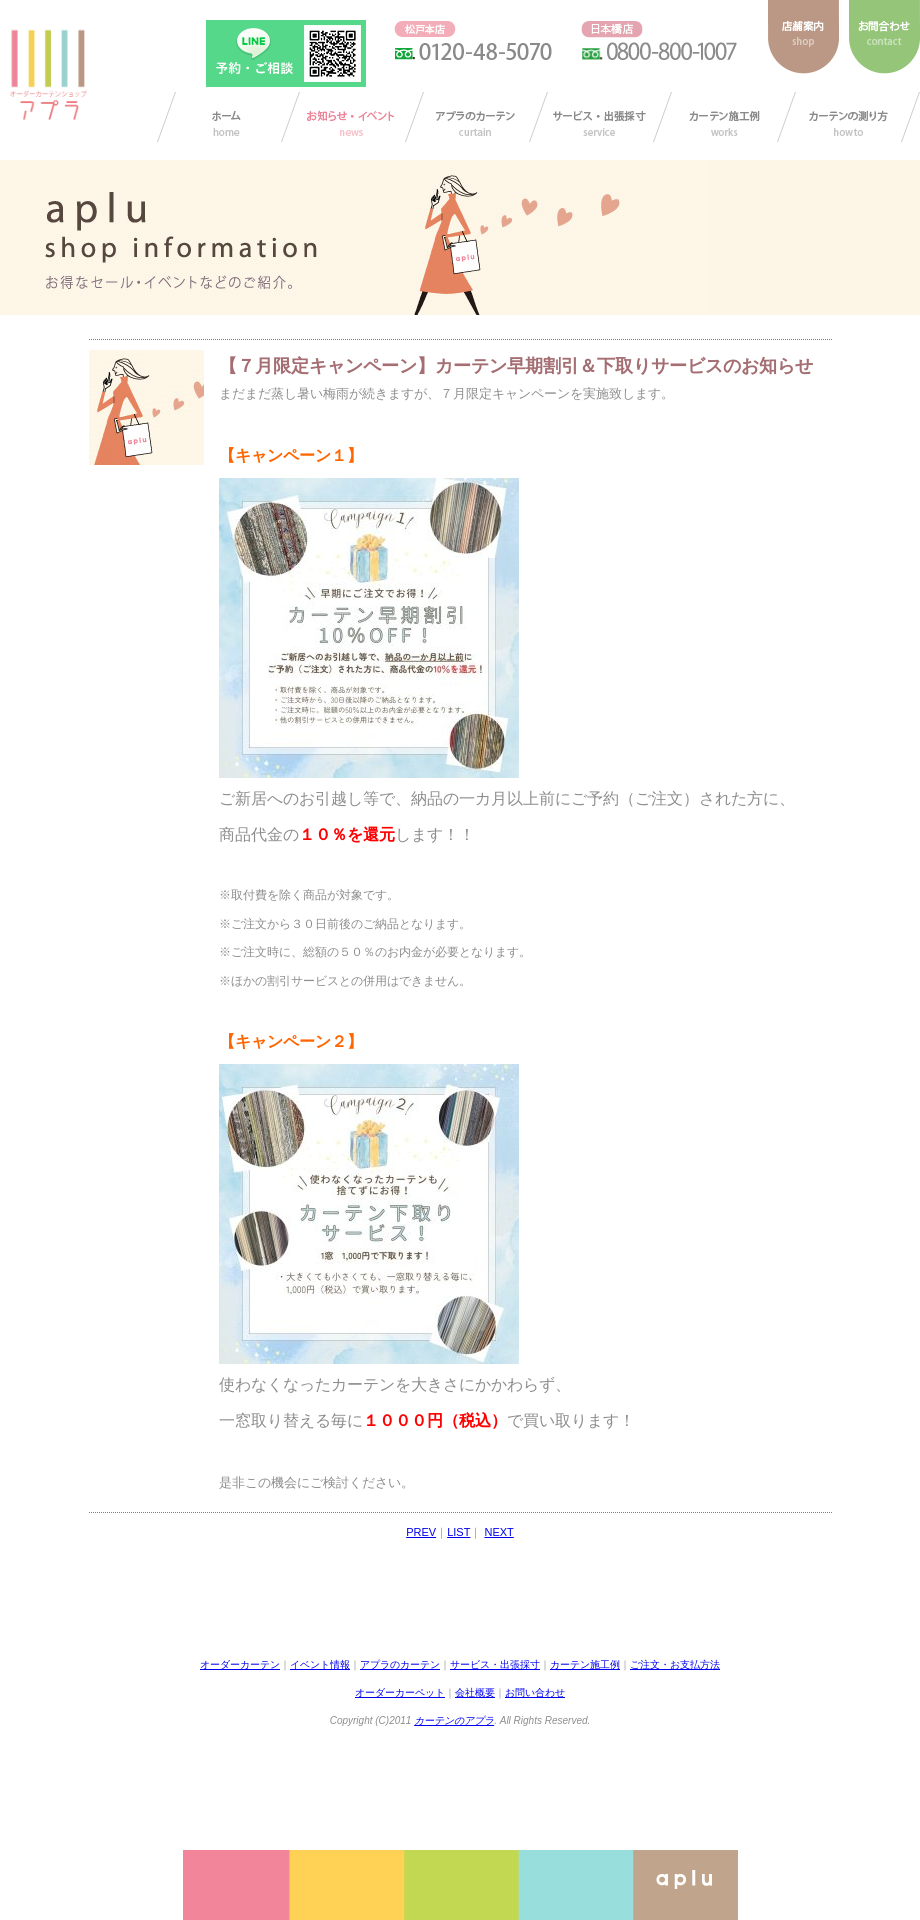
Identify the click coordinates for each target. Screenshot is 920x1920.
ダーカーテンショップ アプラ (47, 75)
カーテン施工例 (724, 117)
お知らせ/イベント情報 (352, 117)
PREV (421, 1532)
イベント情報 (320, 1664)
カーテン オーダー (228, 117)
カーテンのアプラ (454, 1720)
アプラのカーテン (476, 117)
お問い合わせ (535, 1692)
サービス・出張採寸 (600, 117)
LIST (458, 1532)
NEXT (498, 1532)
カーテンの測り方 (848, 117)
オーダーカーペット (400, 1692)
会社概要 (475, 1692)
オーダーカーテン (240, 1664)
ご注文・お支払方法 (675, 1664)
